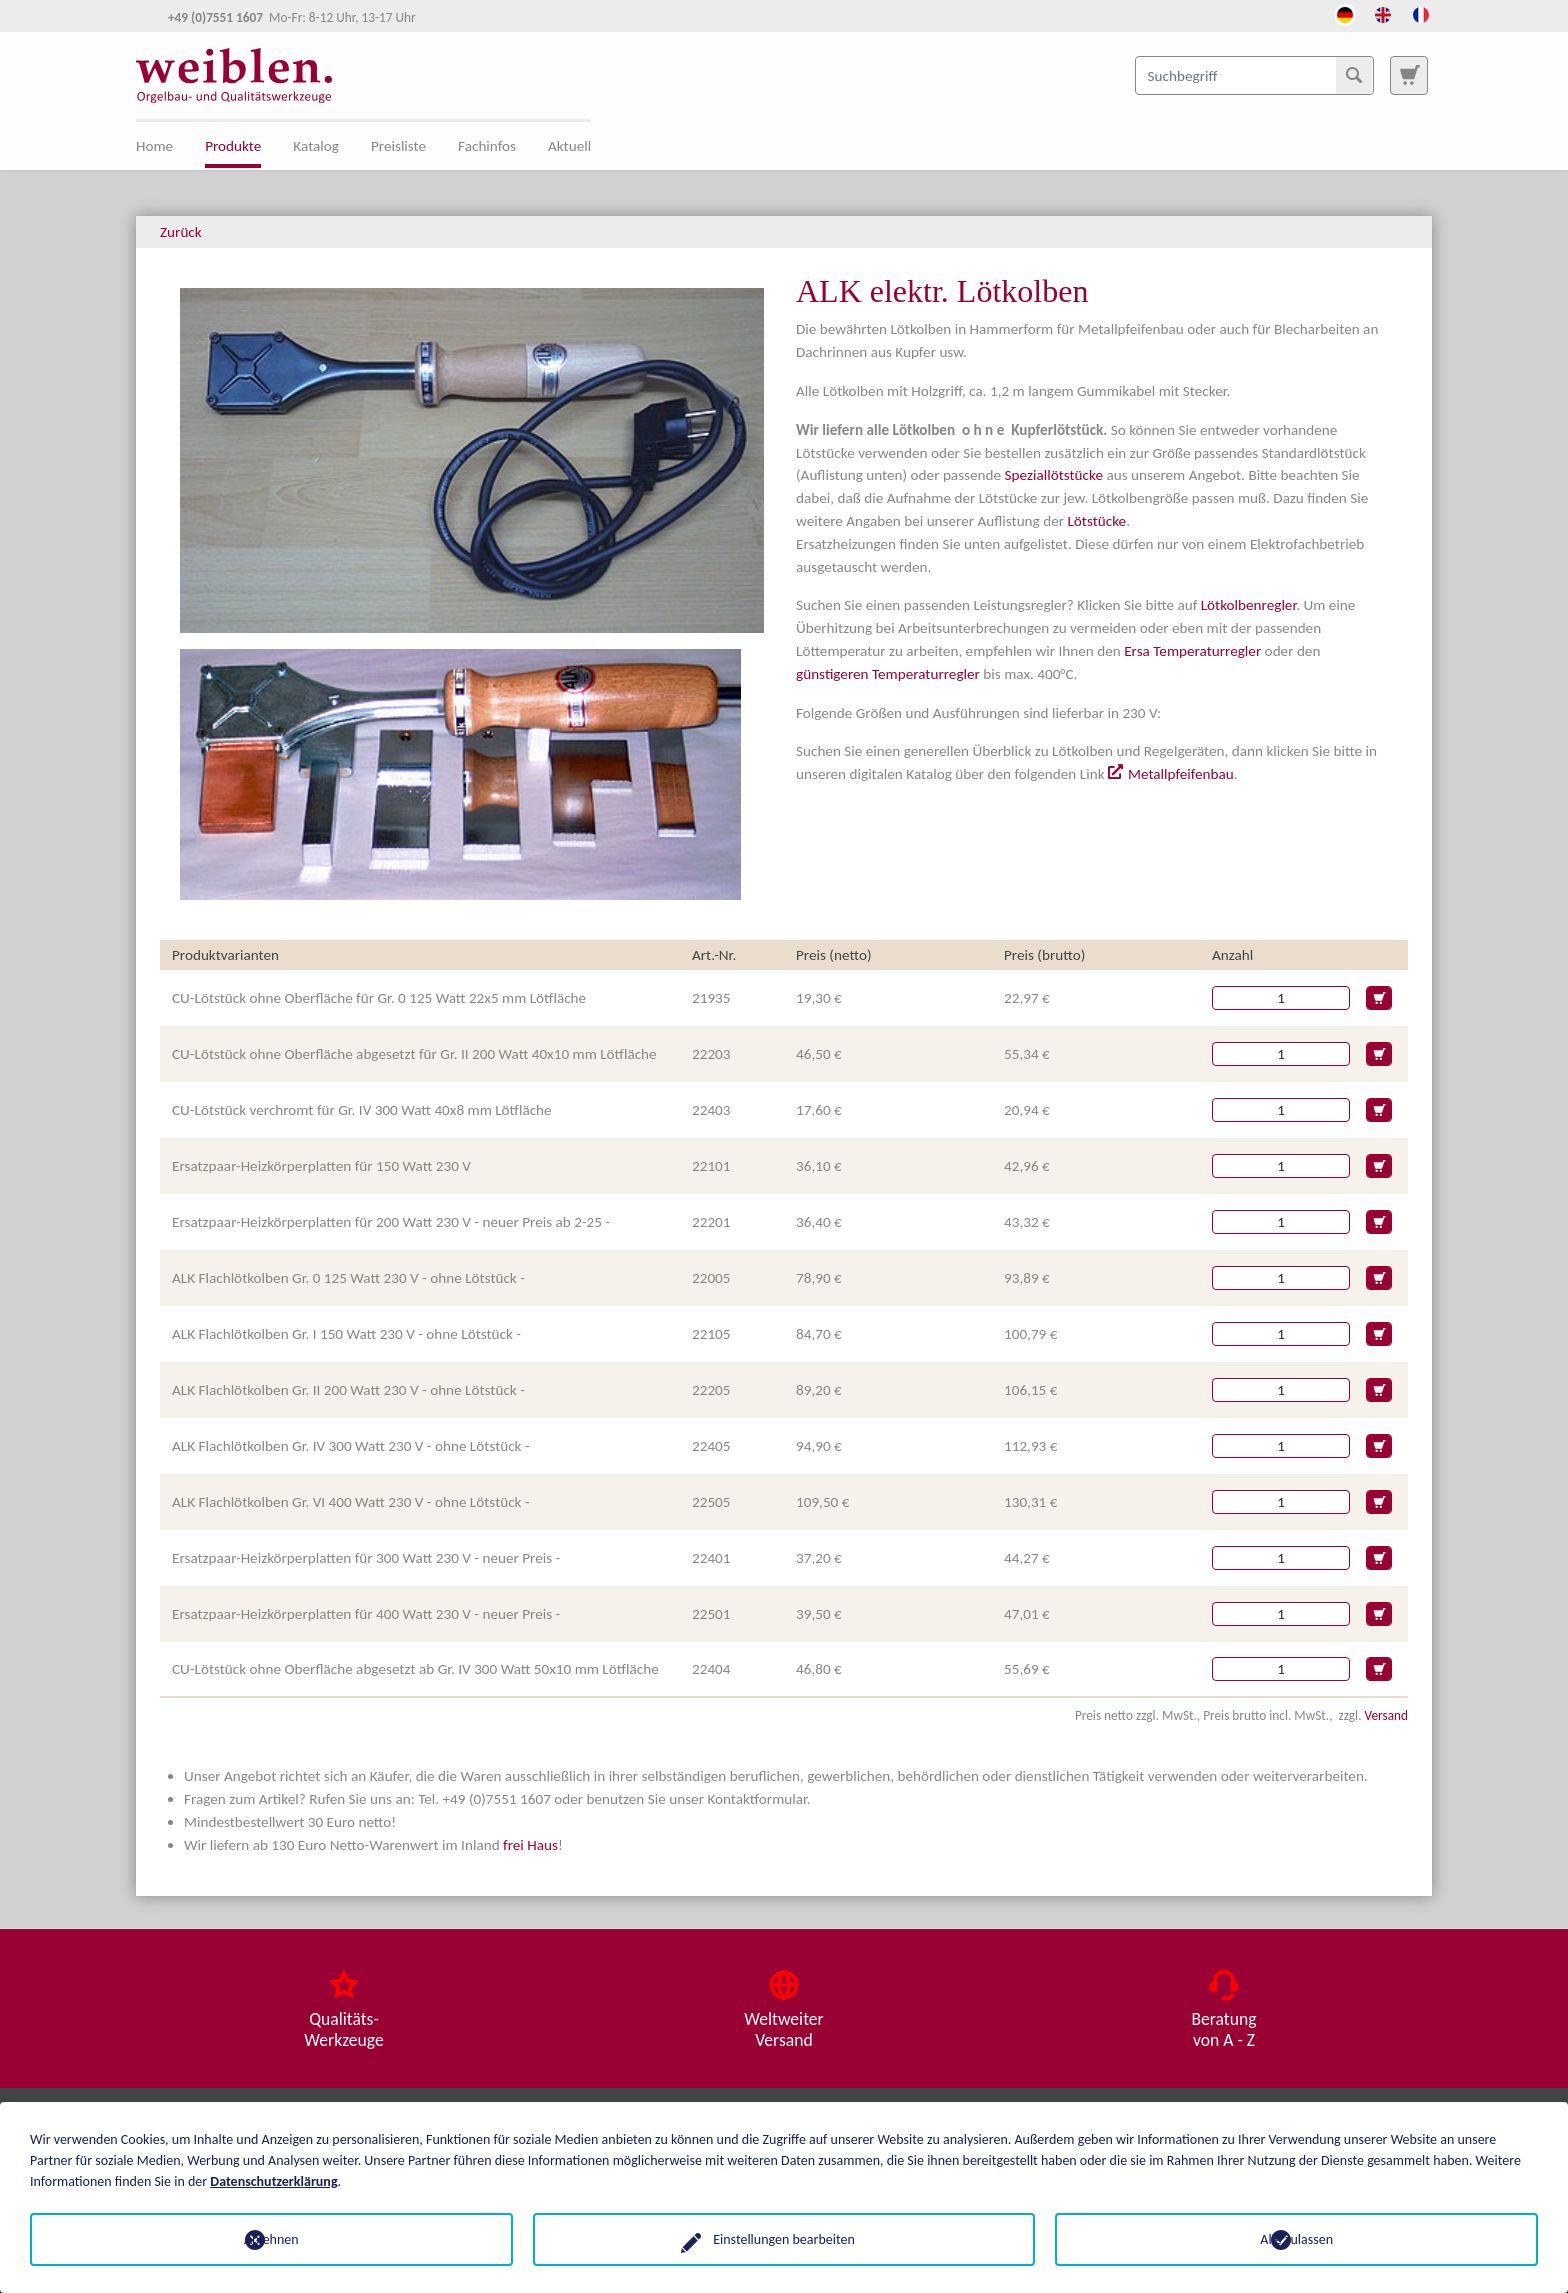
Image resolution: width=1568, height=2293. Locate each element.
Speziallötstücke (1054, 475)
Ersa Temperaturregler (1192, 651)
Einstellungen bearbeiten (784, 2239)
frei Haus (530, 1845)
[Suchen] (1354, 75)
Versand (1386, 1715)
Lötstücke (1096, 521)
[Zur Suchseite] (1409, 75)
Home (154, 146)
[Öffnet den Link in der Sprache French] (1421, 13)
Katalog (316, 146)
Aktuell (569, 146)
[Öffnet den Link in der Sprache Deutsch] (1345, 13)
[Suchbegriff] (1254, 75)
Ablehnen (271, 2239)
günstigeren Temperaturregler (888, 674)
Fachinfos (487, 146)
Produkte (233, 146)
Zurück (181, 232)
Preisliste (398, 146)
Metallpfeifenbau (1181, 774)
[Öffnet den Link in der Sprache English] (1383, 13)
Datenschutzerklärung (273, 2181)
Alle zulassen (1296, 2239)
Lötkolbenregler (1249, 605)
